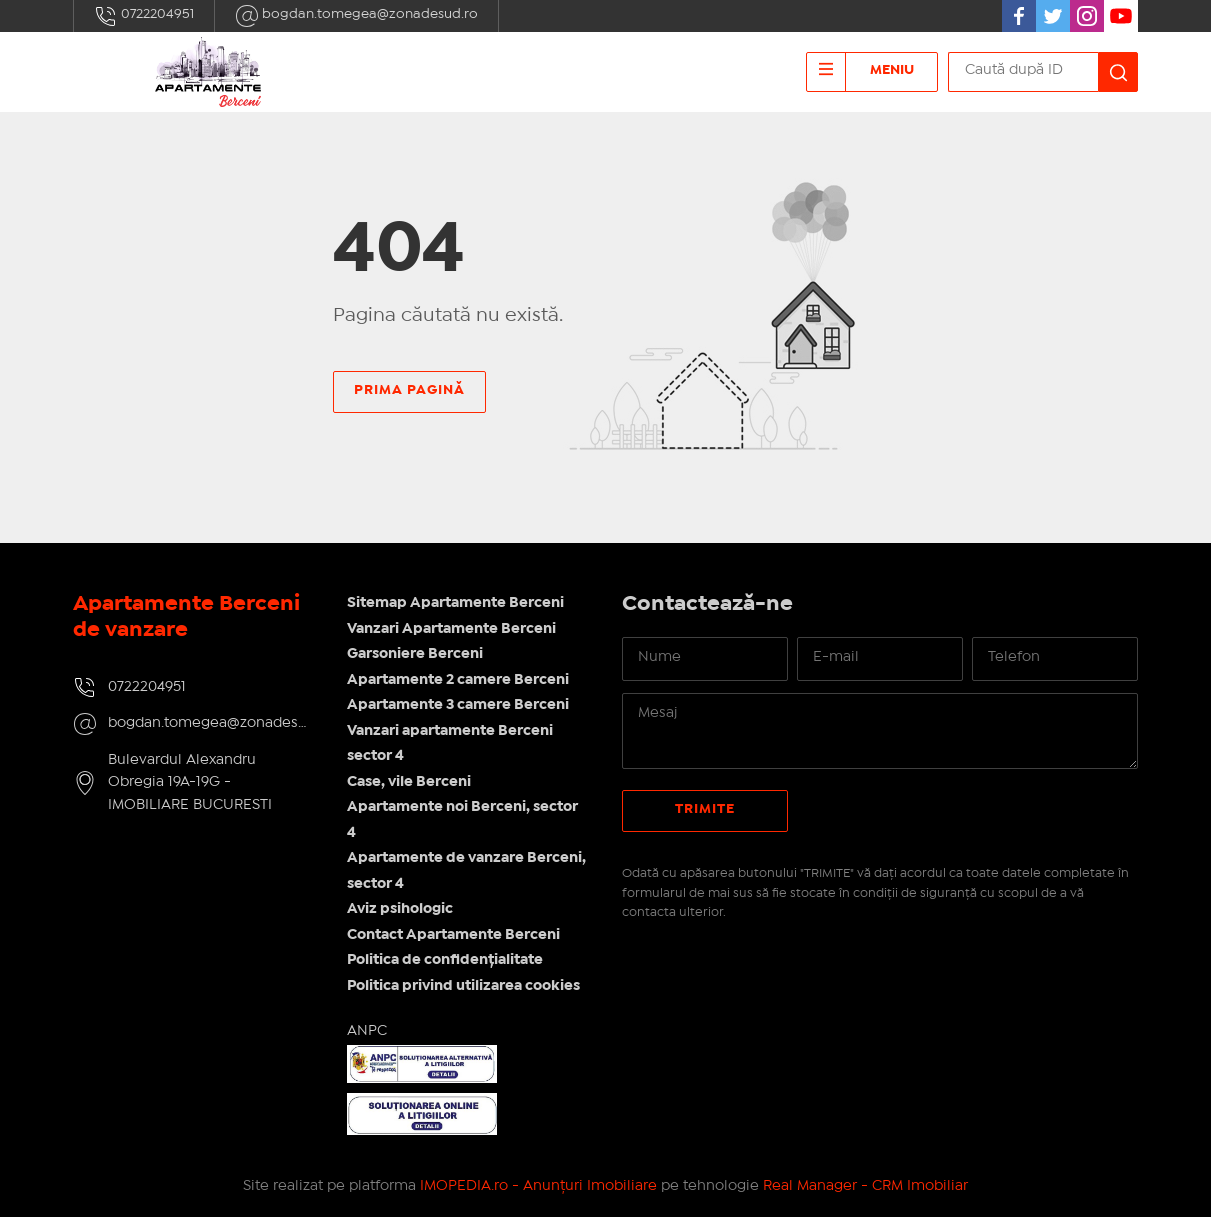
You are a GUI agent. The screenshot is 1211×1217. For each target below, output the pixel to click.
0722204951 (144, 16)
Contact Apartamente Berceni (453, 935)
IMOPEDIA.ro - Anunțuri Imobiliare (538, 1186)
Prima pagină (409, 390)
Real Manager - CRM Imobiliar (865, 1186)
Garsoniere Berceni (415, 654)
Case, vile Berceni (409, 782)
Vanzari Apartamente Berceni (451, 629)
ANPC (367, 1031)
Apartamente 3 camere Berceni (458, 705)
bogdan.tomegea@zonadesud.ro (356, 16)
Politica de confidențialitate (445, 960)
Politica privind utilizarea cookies (463, 986)
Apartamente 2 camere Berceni (458, 680)
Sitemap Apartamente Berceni (455, 603)
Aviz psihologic (400, 909)
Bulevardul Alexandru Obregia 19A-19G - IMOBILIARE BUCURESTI (190, 782)
